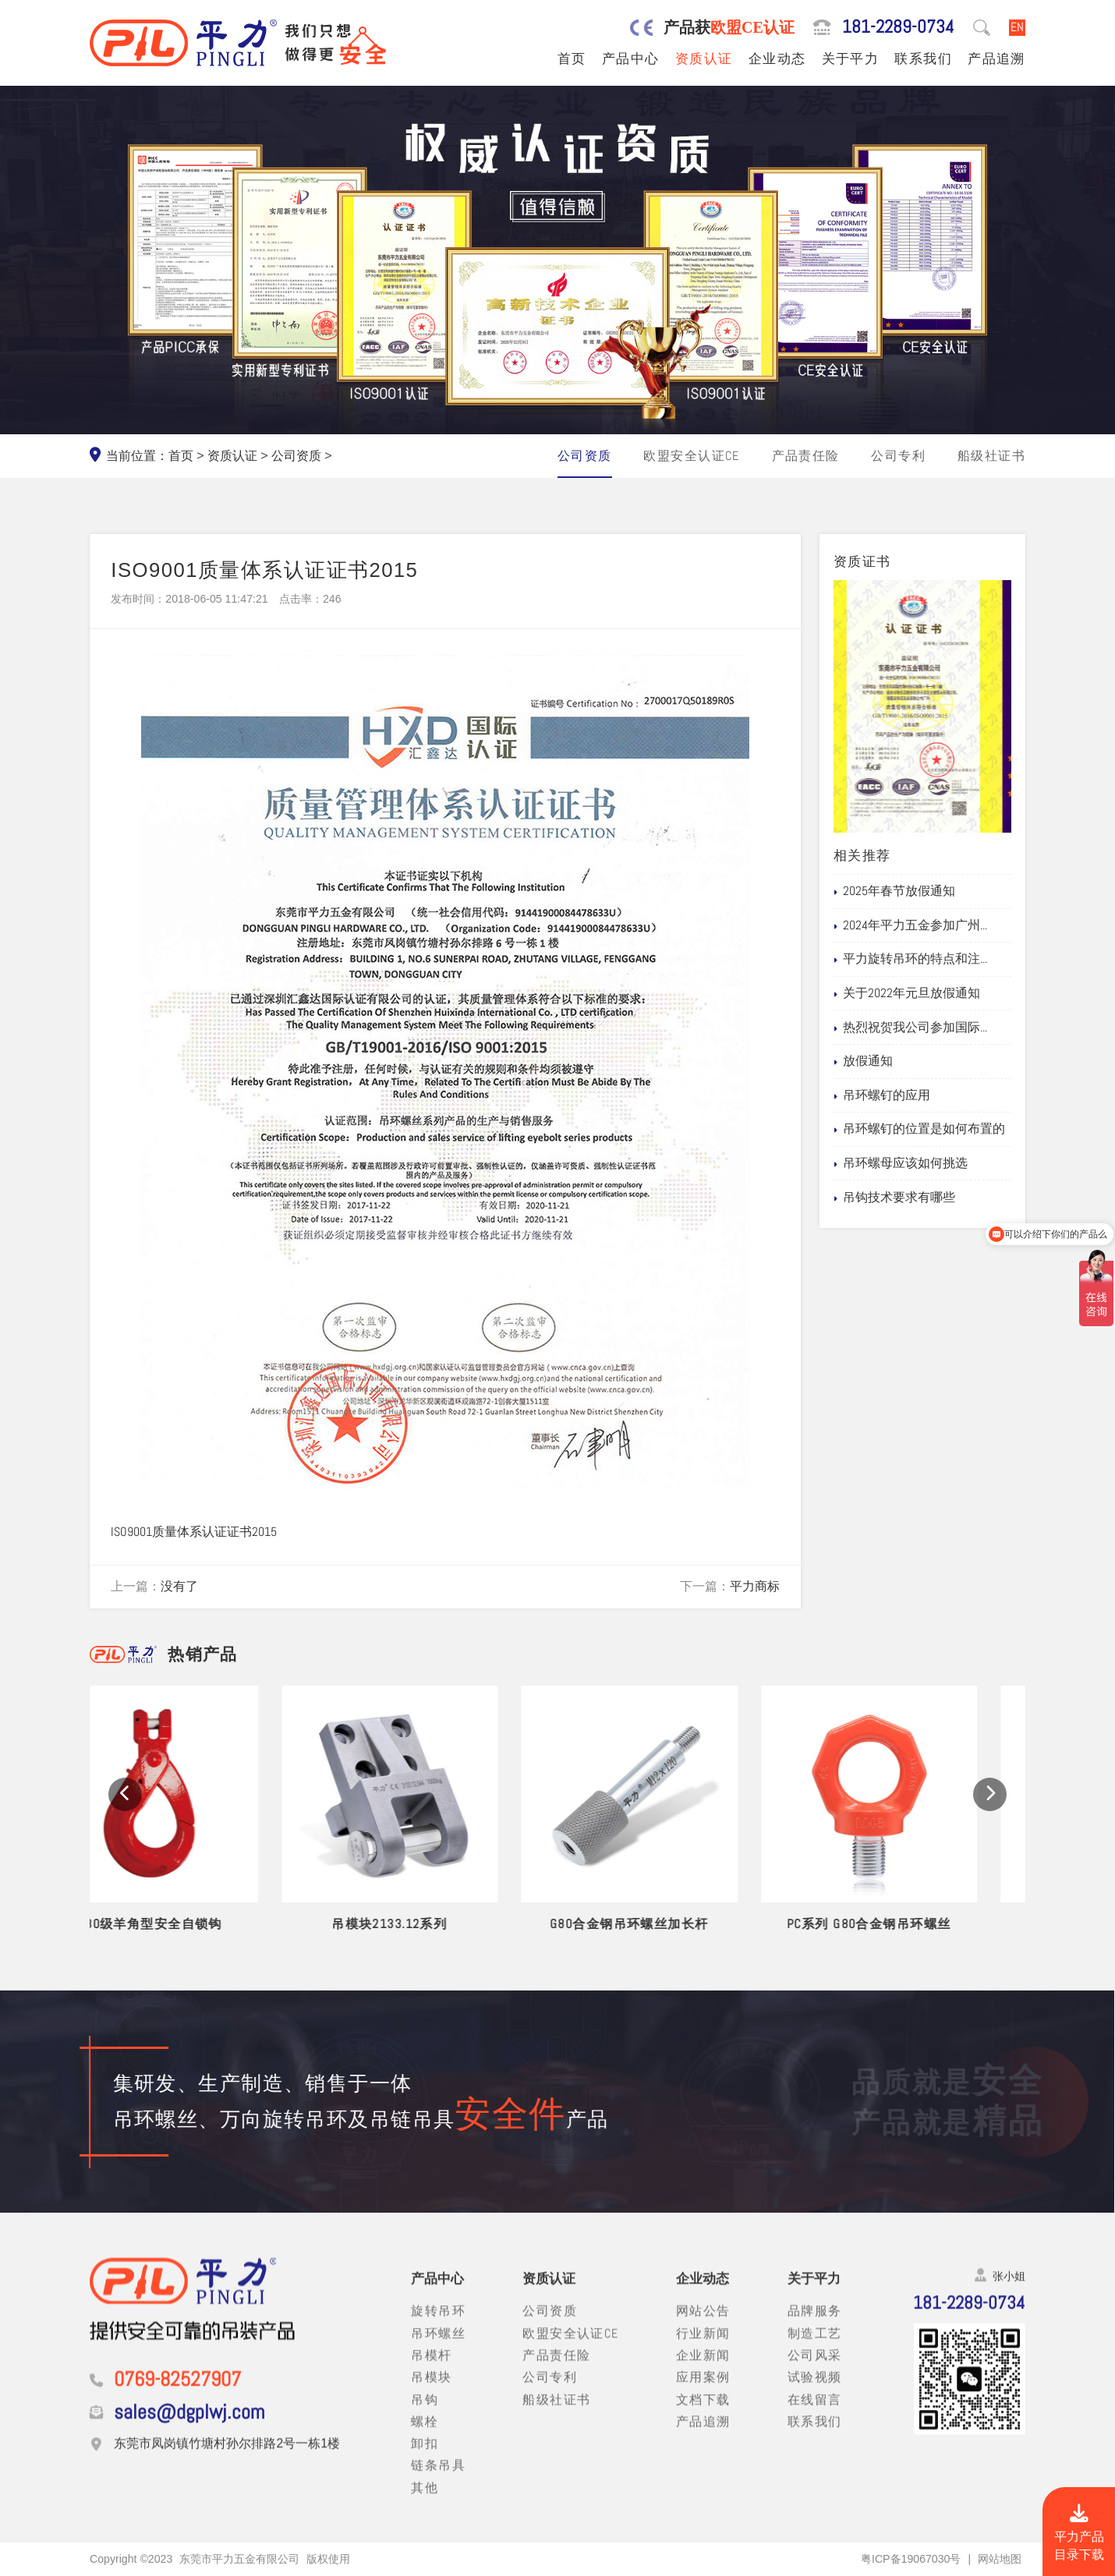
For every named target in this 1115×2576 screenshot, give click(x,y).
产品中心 (631, 58)
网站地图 (999, 2559)
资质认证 (704, 58)
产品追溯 (996, 58)
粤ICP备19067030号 (911, 2559)
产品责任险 (806, 456)
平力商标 (755, 1586)
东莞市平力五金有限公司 (239, 2559)
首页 (572, 58)
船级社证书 (991, 456)
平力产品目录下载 (1079, 2533)
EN (1017, 27)
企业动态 (777, 58)
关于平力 (851, 58)
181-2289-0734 (898, 27)
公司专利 (898, 456)
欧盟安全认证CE (691, 456)
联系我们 (923, 58)
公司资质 (296, 456)
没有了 (179, 1586)
